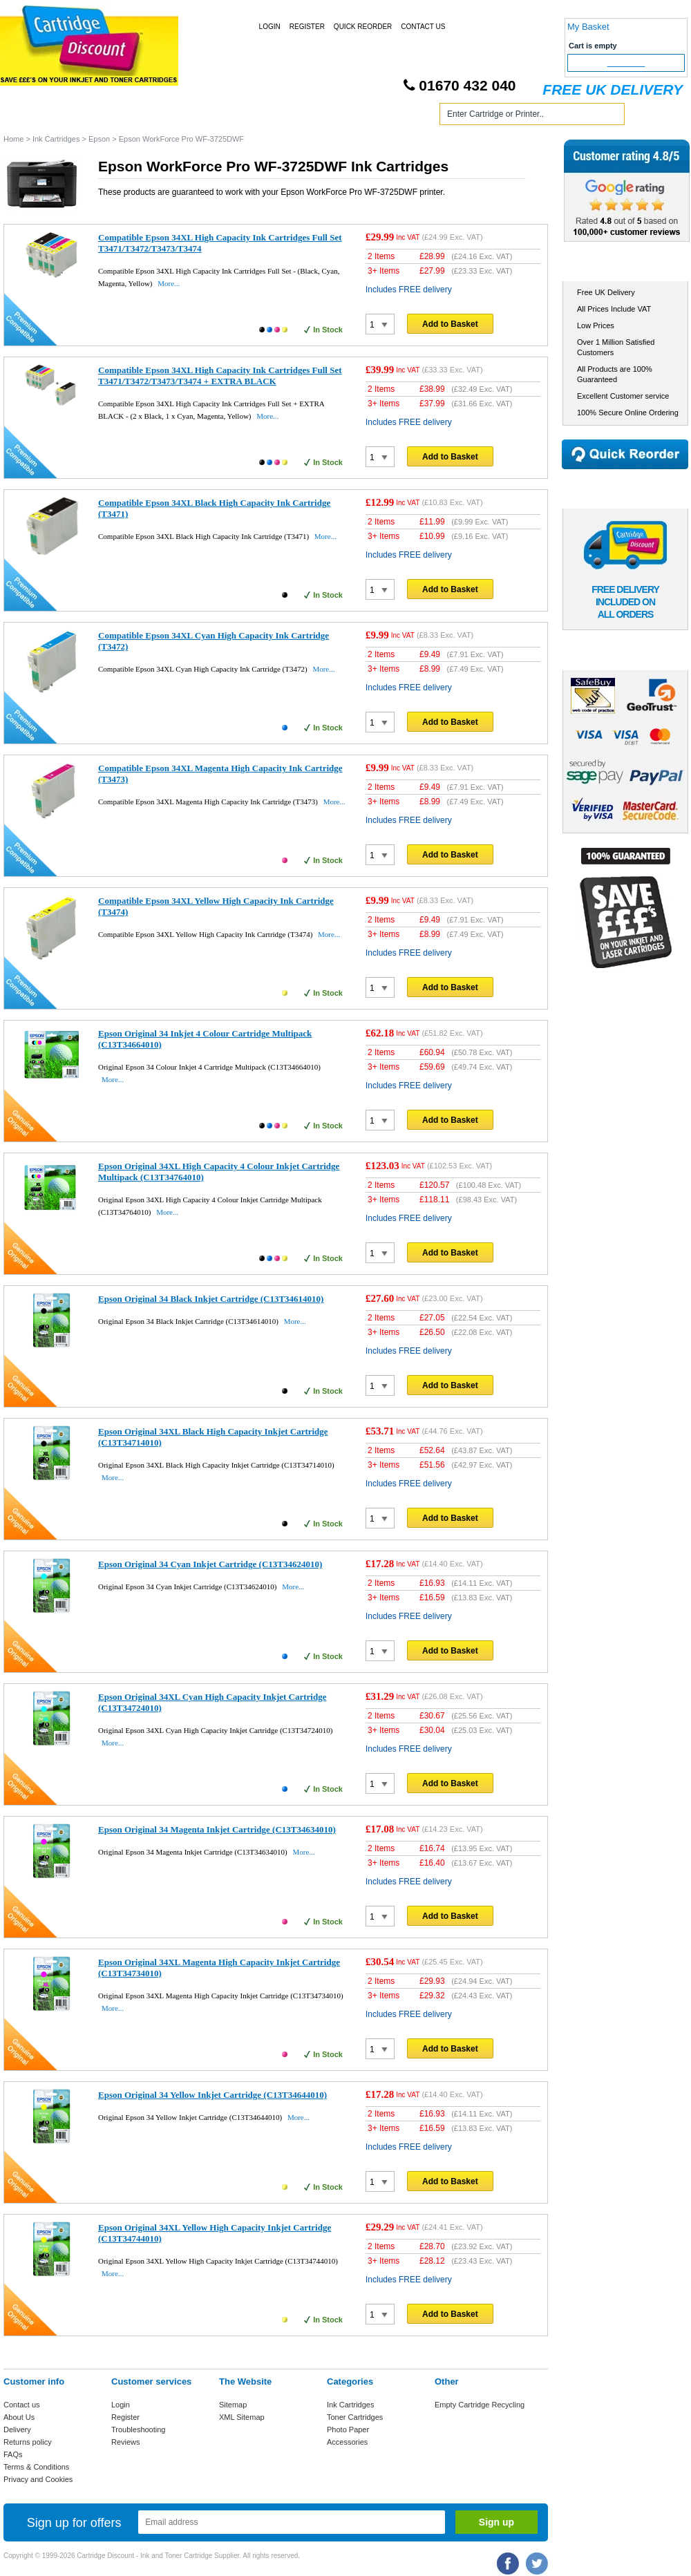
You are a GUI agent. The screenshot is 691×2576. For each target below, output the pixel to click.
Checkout (626, 63)
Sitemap (233, 2404)
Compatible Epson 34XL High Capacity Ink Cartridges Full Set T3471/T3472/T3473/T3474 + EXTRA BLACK (220, 375)
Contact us (21, 2404)
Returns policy (27, 2442)
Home (30, 116)
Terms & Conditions (36, 2467)
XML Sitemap (242, 2417)
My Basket (588, 26)
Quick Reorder (363, 26)
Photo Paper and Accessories (348, 116)
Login (270, 26)
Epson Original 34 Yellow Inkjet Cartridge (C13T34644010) (212, 2095)
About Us (19, 2417)
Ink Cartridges (109, 116)
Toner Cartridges (213, 116)
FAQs (13, 2454)
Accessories (347, 2442)
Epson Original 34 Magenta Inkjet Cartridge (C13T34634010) (217, 1829)
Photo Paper (348, 2429)
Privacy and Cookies (38, 2479)
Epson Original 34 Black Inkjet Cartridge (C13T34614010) (210, 1299)
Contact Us (423, 26)
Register (307, 26)
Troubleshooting (138, 2429)
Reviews (125, 2442)
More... (169, 283)
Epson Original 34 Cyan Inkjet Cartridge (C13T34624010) (210, 1564)
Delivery (17, 2429)
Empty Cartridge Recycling (479, 2404)
